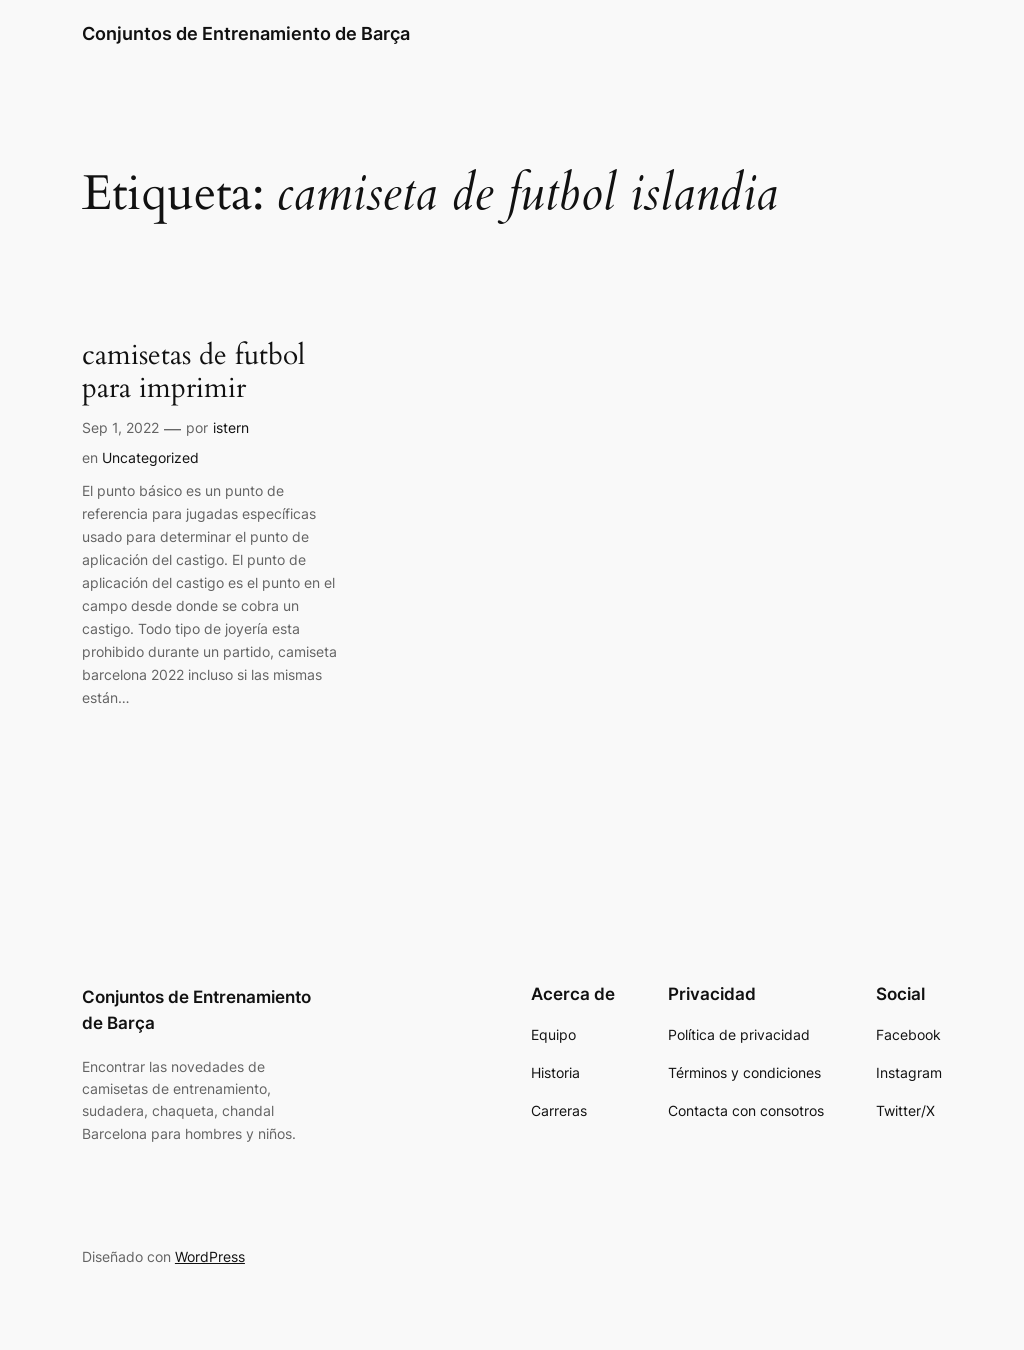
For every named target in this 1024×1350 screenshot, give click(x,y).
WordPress (210, 1256)
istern (231, 427)
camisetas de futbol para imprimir (193, 372)
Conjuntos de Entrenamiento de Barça (246, 33)
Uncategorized (150, 457)
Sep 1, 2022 (120, 427)
